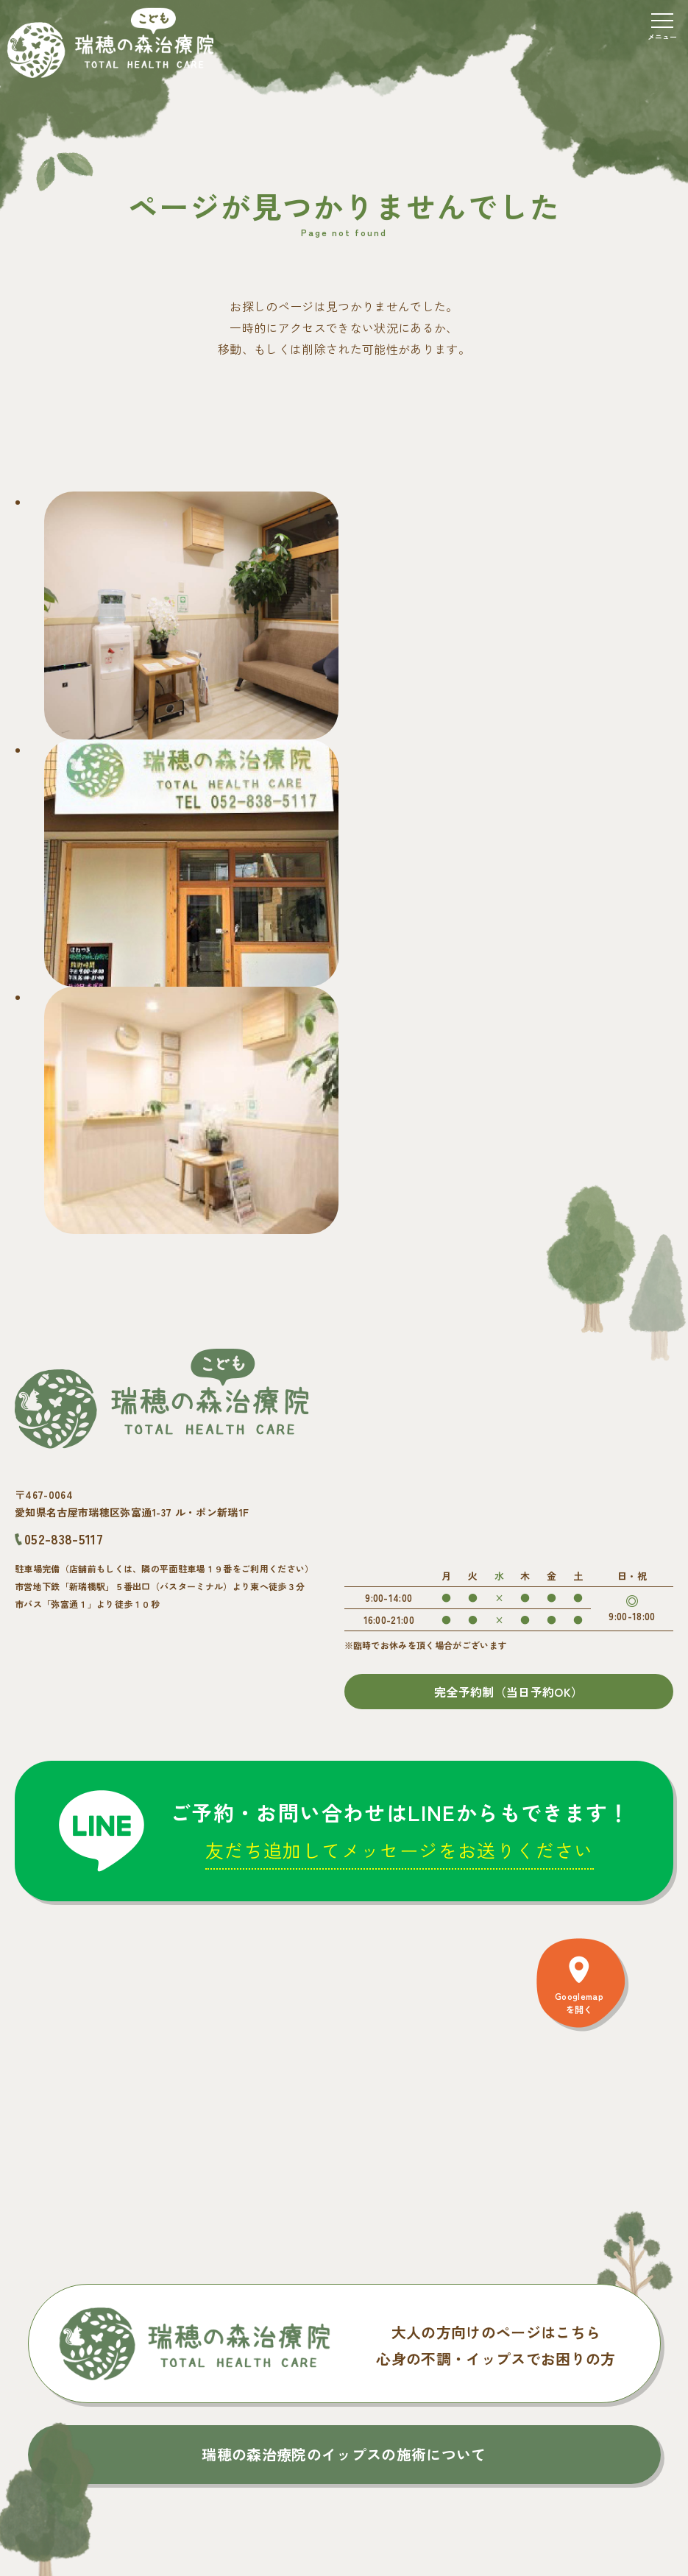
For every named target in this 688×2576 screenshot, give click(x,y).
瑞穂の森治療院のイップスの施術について (344, 2454)
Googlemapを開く (579, 2002)
